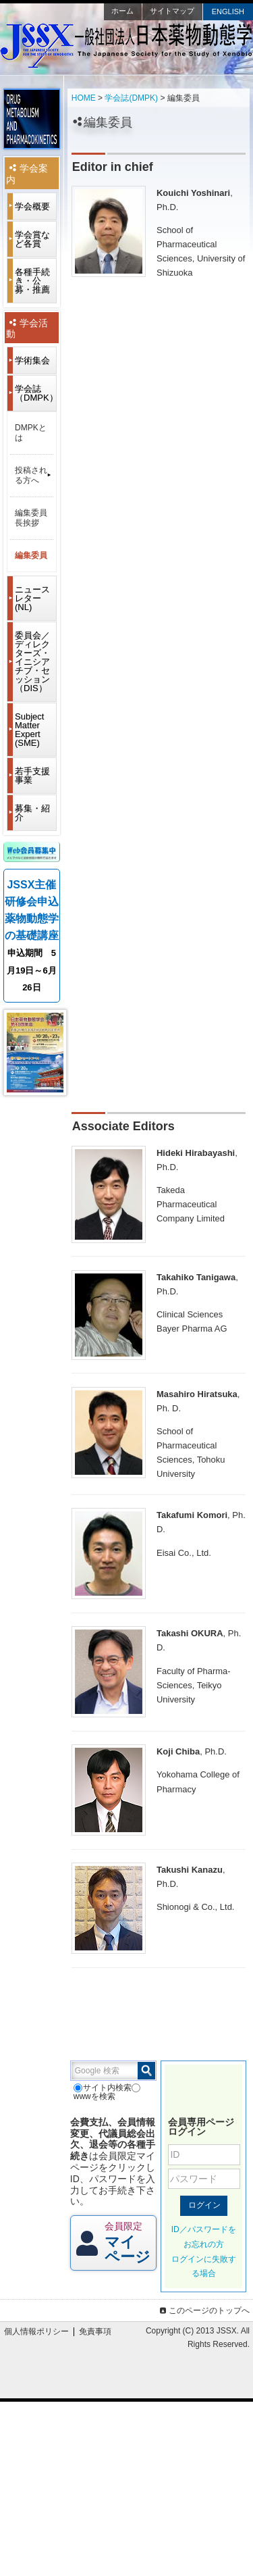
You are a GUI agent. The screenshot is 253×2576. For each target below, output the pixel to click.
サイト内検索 (103, 2087)
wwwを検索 (107, 2092)
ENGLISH (228, 11)
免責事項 (95, 2331)
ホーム (122, 11)
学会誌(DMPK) (131, 98)
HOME (84, 98)
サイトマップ (172, 11)
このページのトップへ (203, 2310)
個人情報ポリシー (36, 2331)
